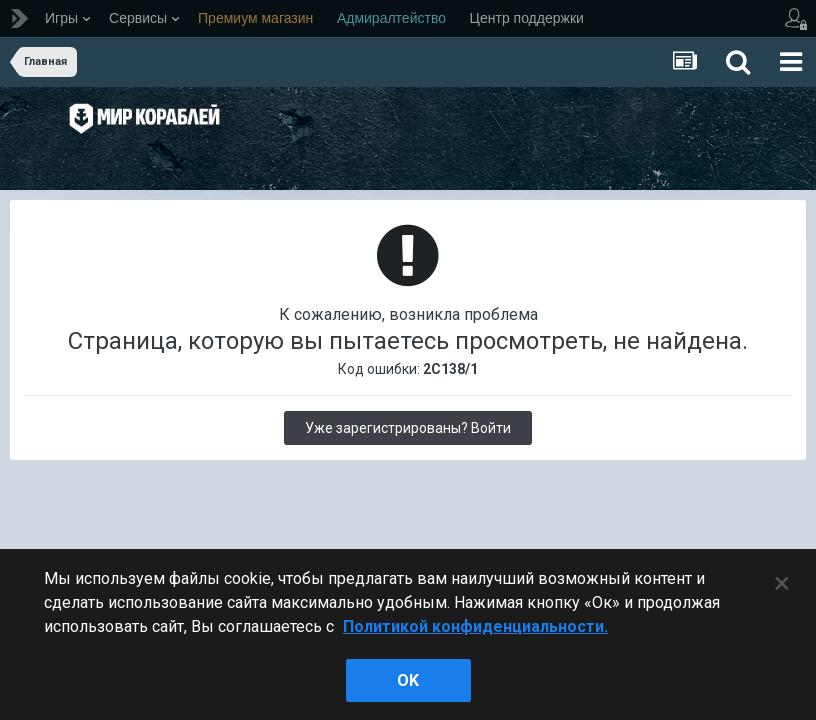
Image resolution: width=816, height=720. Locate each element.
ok (408, 680)
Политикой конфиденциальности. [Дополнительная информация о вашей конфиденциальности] (475, 626)
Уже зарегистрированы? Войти (408, 428)
